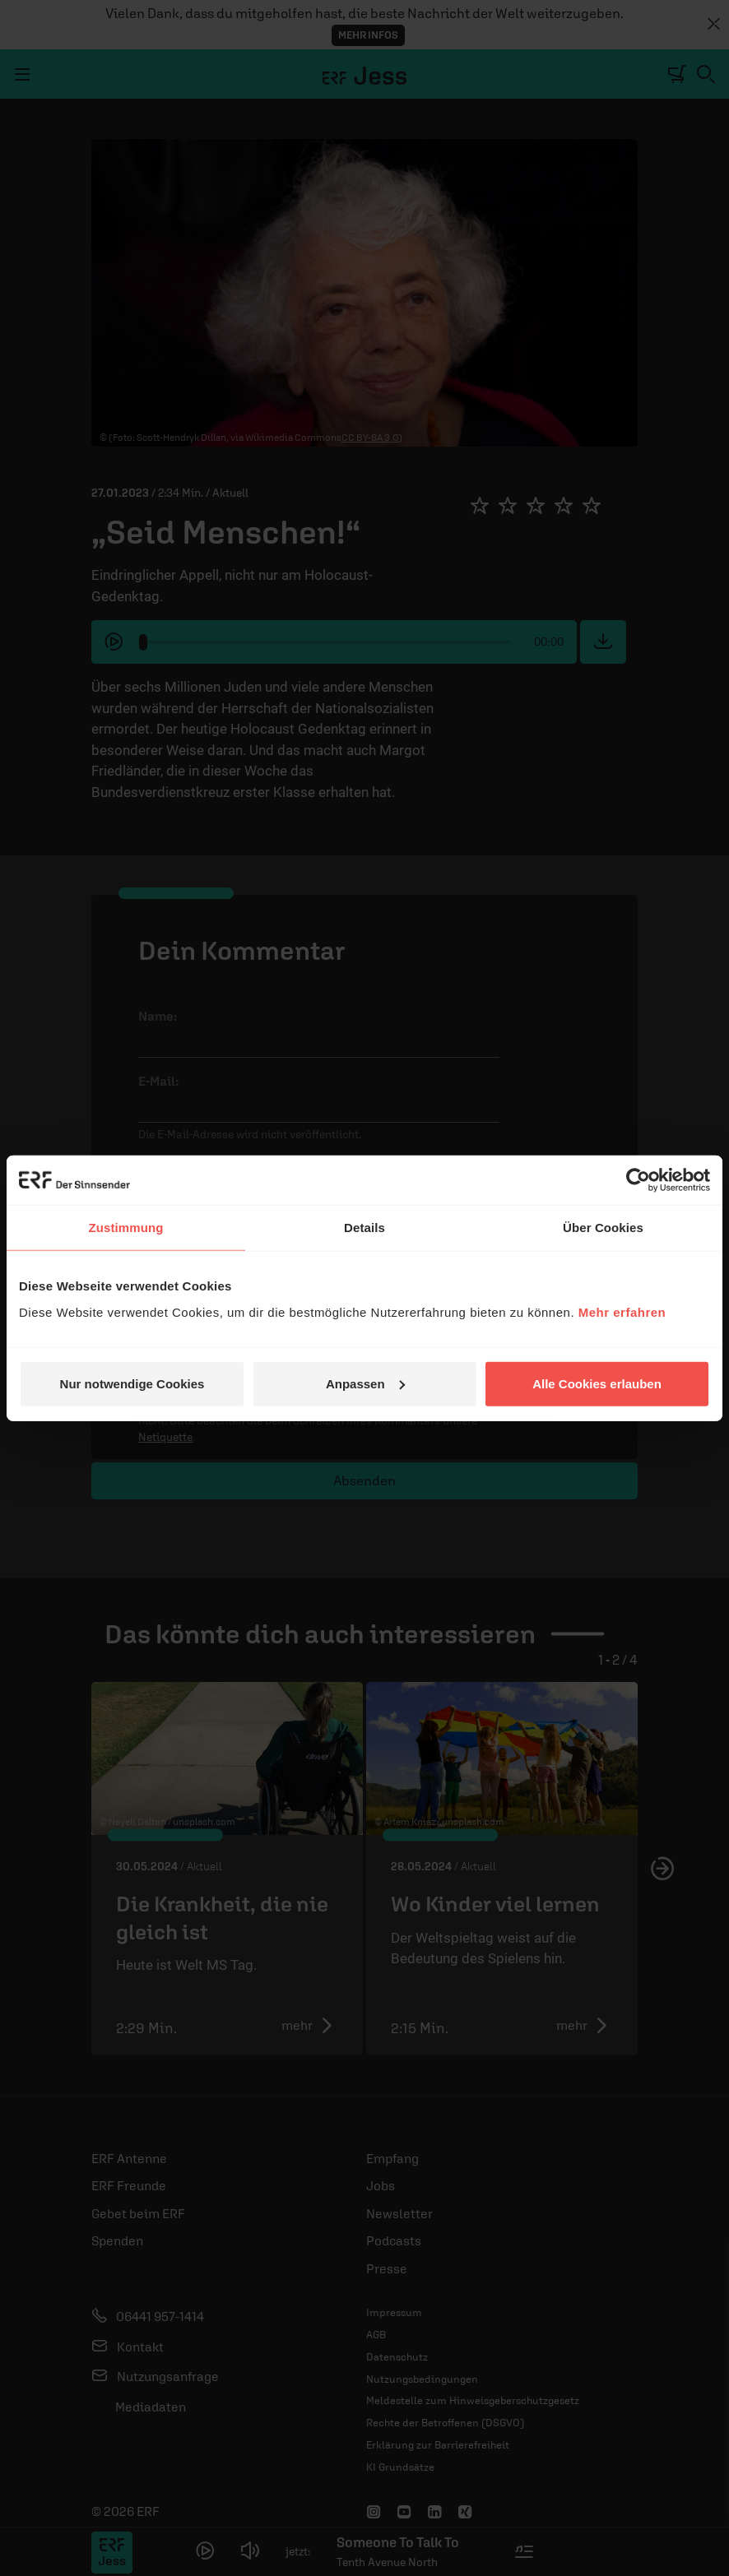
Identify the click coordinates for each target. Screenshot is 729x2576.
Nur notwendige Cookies (132, 1383)
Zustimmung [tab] (126, 1228)
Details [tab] (364, 1228)
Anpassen (365, 1383)
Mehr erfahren (622, 1311)
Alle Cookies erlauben (597, 1383)
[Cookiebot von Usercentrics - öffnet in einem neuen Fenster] (638, 1180)
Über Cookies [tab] (603, 1228)
